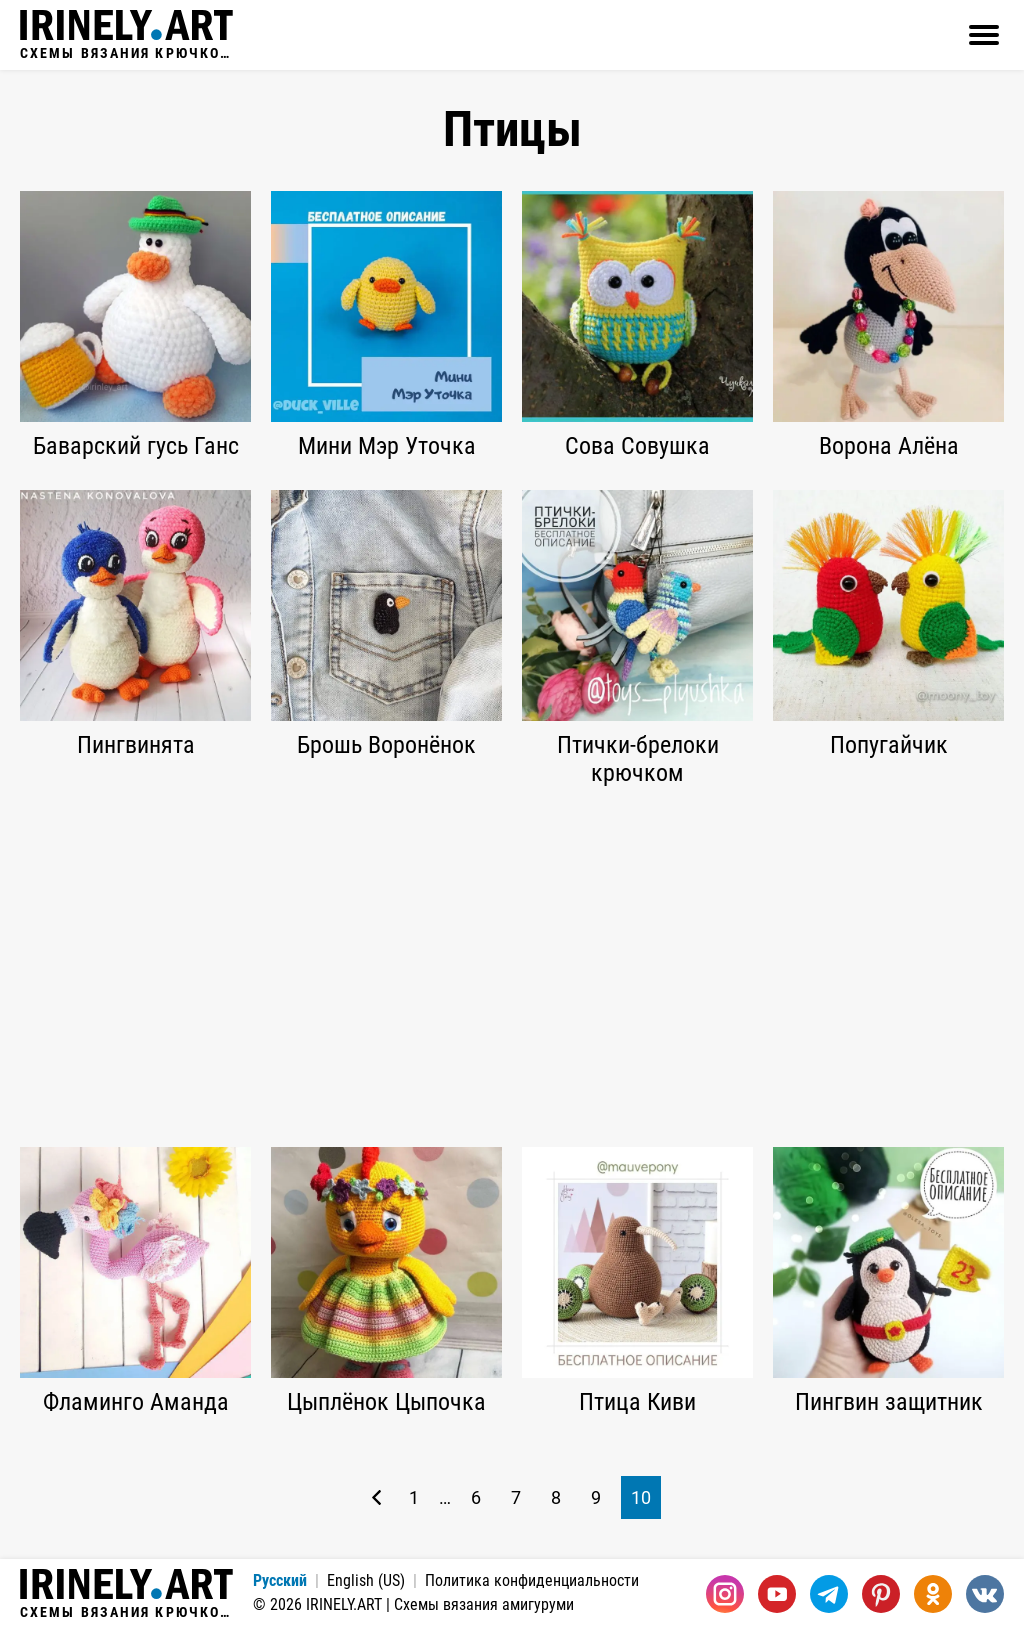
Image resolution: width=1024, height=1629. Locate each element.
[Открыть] (984, 35)
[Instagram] (725, 1594)
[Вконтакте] (985, 1594)
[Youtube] (777, 1594)
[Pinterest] (881, 1594)
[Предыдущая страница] (376, 1497)
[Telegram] (829, 1594)
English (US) (366, 1580)
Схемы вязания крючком (126, 35)
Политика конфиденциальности (532, 1580)
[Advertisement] (512, 967)
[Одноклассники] (933, 1594)
